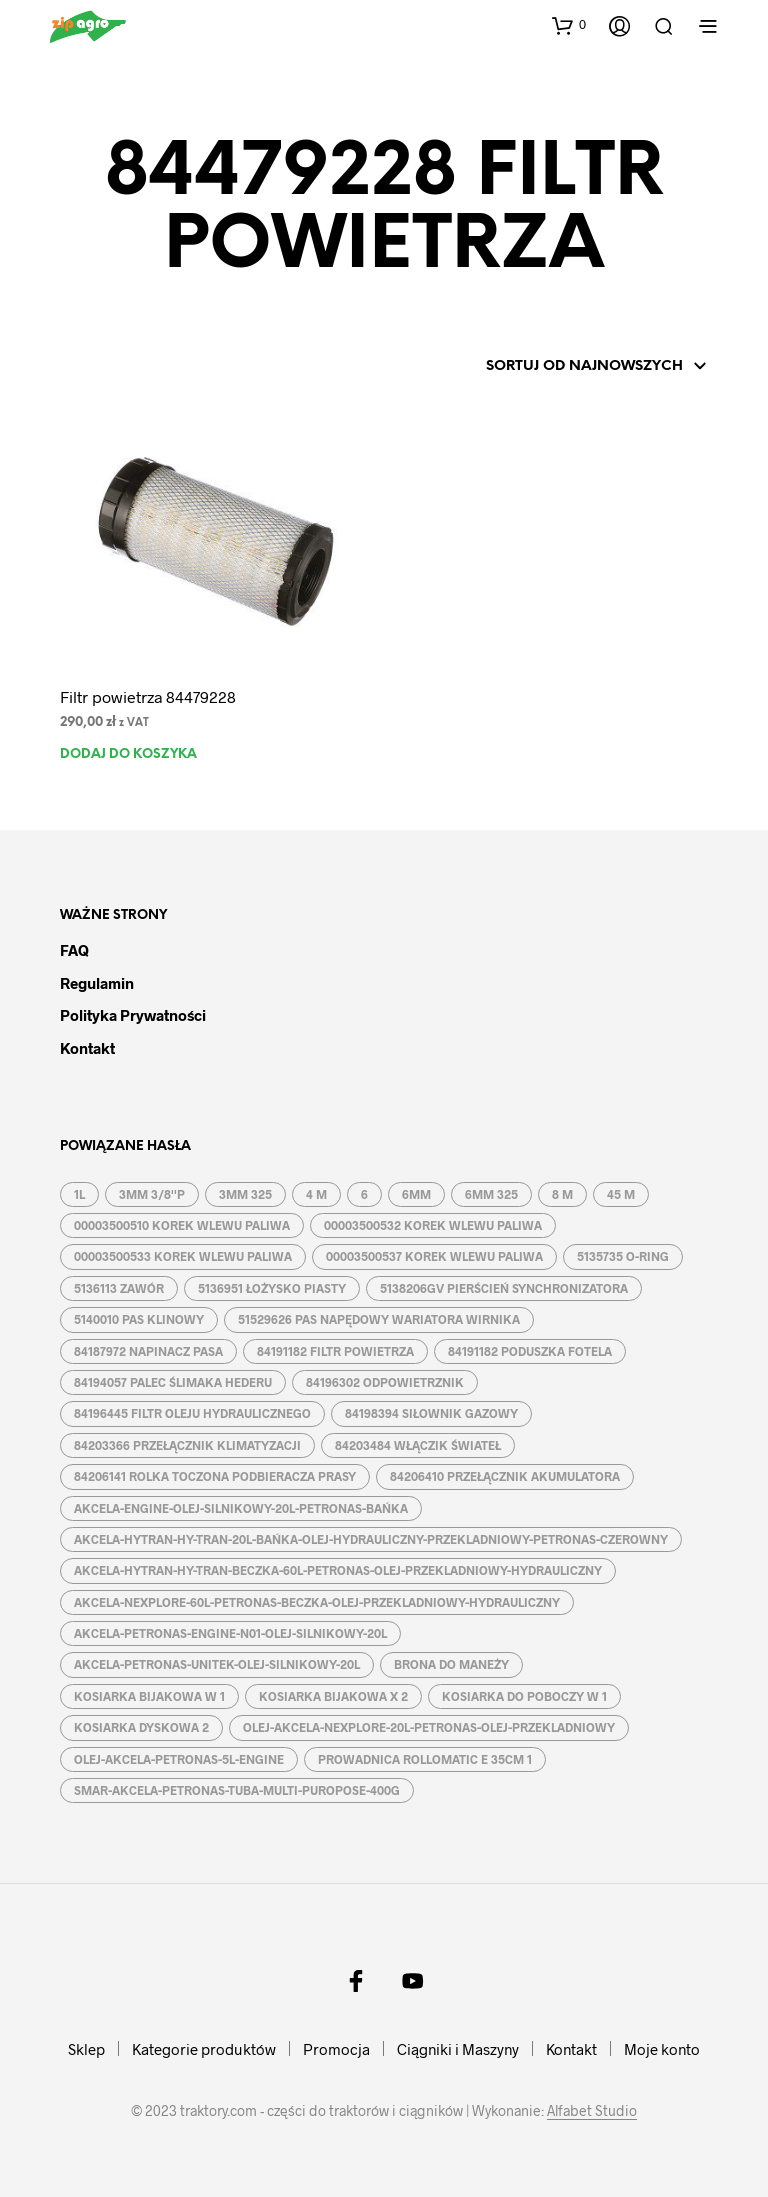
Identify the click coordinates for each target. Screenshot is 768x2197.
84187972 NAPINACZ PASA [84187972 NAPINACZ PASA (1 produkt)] (148, 1351)
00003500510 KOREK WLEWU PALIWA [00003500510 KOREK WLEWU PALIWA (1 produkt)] (182, 1225)
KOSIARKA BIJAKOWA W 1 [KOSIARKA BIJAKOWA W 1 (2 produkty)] (149, 1696)
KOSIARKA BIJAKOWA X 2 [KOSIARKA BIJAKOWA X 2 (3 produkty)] (333, 1696)
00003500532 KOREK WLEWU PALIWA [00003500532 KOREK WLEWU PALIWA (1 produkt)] (433, 1225)
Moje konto (662, 2049)
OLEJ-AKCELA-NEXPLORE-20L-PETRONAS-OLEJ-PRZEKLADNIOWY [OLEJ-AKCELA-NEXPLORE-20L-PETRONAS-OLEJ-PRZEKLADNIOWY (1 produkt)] (429, 1727)
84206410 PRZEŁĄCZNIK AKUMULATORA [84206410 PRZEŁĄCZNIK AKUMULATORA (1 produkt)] (505, 1476)
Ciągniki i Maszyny (458, 2049)
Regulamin (97, 983)
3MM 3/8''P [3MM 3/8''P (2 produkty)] (152, 1194)
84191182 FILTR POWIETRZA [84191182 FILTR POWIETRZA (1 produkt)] (335, 1351)
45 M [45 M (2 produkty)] (621, 1194)
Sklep (86, 2049)
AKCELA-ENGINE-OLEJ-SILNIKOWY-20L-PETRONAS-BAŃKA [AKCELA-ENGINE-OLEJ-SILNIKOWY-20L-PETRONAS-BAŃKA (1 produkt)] (241, 1508)
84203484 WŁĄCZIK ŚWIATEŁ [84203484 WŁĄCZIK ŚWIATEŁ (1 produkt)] (418, 1445)
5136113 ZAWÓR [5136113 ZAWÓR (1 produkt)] (119, 1288)
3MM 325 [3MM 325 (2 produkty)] (245, 1194)
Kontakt (87, 1048)
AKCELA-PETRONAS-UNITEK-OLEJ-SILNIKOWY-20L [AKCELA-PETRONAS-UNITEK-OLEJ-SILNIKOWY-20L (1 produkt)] (217, 1664)
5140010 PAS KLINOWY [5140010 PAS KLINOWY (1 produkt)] (139, 1319)
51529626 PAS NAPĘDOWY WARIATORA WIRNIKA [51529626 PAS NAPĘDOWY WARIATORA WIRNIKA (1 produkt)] (379, 1319)
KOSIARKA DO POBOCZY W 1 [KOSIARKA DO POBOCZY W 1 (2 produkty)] (524, 1696)
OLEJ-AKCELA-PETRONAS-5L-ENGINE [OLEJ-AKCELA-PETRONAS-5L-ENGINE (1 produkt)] (179, 1759)
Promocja (336, 2049)
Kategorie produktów (204, 2049)
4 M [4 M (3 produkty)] (316, 1194)
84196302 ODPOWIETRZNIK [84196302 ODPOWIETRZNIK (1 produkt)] (385, 1382)
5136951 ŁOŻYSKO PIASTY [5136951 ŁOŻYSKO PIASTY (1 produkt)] (272, 1288)
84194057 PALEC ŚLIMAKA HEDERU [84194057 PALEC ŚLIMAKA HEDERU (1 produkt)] (173, 1382)
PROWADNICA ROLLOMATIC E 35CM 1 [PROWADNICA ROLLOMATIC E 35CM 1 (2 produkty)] (425, 1759)
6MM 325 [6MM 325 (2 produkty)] (491, 1194)
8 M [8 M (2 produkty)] (562, 1194)
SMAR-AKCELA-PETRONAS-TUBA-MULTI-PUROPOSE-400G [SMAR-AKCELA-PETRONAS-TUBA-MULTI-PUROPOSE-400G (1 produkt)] (237, 1790)
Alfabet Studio (592, 2111)
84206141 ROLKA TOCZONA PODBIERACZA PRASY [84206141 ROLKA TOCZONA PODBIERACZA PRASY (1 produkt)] (215, 1476)
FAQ (74, 950)
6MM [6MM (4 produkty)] (416, 1194)
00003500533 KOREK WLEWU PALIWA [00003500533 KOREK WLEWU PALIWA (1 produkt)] (183, 1256)
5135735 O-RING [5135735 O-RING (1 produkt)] (623, 1256)
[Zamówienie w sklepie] (569, 367)
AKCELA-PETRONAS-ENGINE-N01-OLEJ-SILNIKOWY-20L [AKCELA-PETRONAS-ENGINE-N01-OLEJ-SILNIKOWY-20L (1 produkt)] (230, 1633)
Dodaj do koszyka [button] (128, 754)
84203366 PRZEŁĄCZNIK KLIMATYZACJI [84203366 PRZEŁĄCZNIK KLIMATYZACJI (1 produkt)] (187, 1445)
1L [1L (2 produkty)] (79, 1194)
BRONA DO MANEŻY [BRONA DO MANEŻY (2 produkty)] (451, 1664)
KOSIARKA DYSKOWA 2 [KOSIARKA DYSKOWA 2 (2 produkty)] (141, 1727)
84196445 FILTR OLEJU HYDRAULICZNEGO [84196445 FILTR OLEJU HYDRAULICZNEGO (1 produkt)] (192, 1413)
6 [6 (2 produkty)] (364, 1194)
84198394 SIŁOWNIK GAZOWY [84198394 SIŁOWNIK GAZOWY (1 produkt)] (431, 1413)
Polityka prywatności (133, 1015)
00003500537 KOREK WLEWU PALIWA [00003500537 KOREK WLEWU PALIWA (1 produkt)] (434, 1256)
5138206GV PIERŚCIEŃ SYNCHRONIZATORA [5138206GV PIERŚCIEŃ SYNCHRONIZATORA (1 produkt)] (504, 1288)
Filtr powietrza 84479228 (148, 696)
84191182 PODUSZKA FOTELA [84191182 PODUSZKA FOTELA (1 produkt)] (530, 1351)
